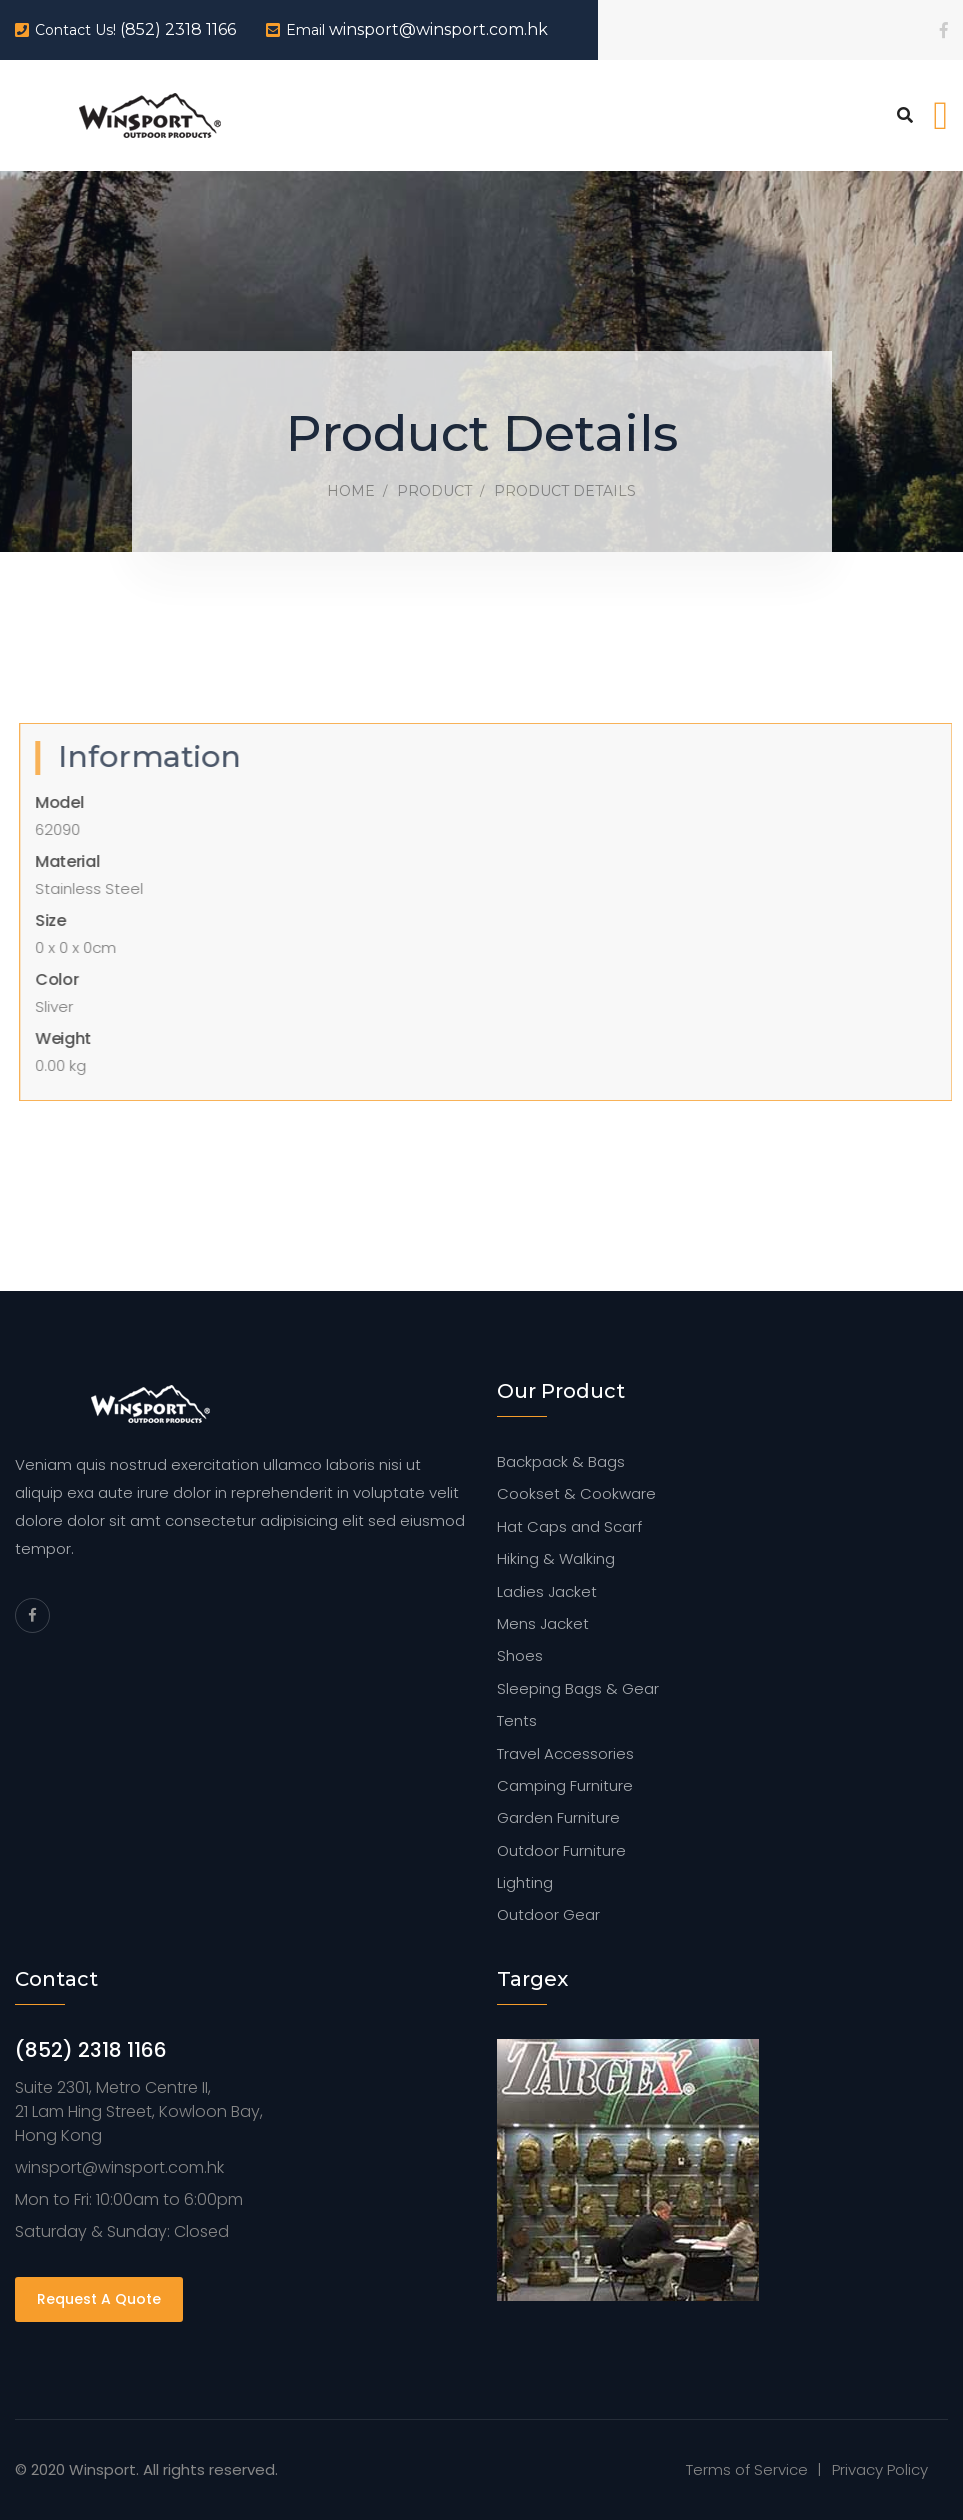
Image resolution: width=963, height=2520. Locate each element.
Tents (517, 1720)
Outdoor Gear (548, 1914)
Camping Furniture (565, 1785)
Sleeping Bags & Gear (578, 1688)
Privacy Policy (880, 2469)
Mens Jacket (543, 1623)
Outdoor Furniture (561, 1850)
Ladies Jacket (547, 1591)
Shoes (520, 1655)
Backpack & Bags (561, 1461)
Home (351, 491)
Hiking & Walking (556, 1558)
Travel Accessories (565, 1753)
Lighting (525, 1882)
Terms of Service (747, 2469)
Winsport (102, 2469)
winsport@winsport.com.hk (438, 29)
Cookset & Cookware (576, 1493)
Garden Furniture (558, 1817)
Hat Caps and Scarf (569, 1526)
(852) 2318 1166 (178, 29)
